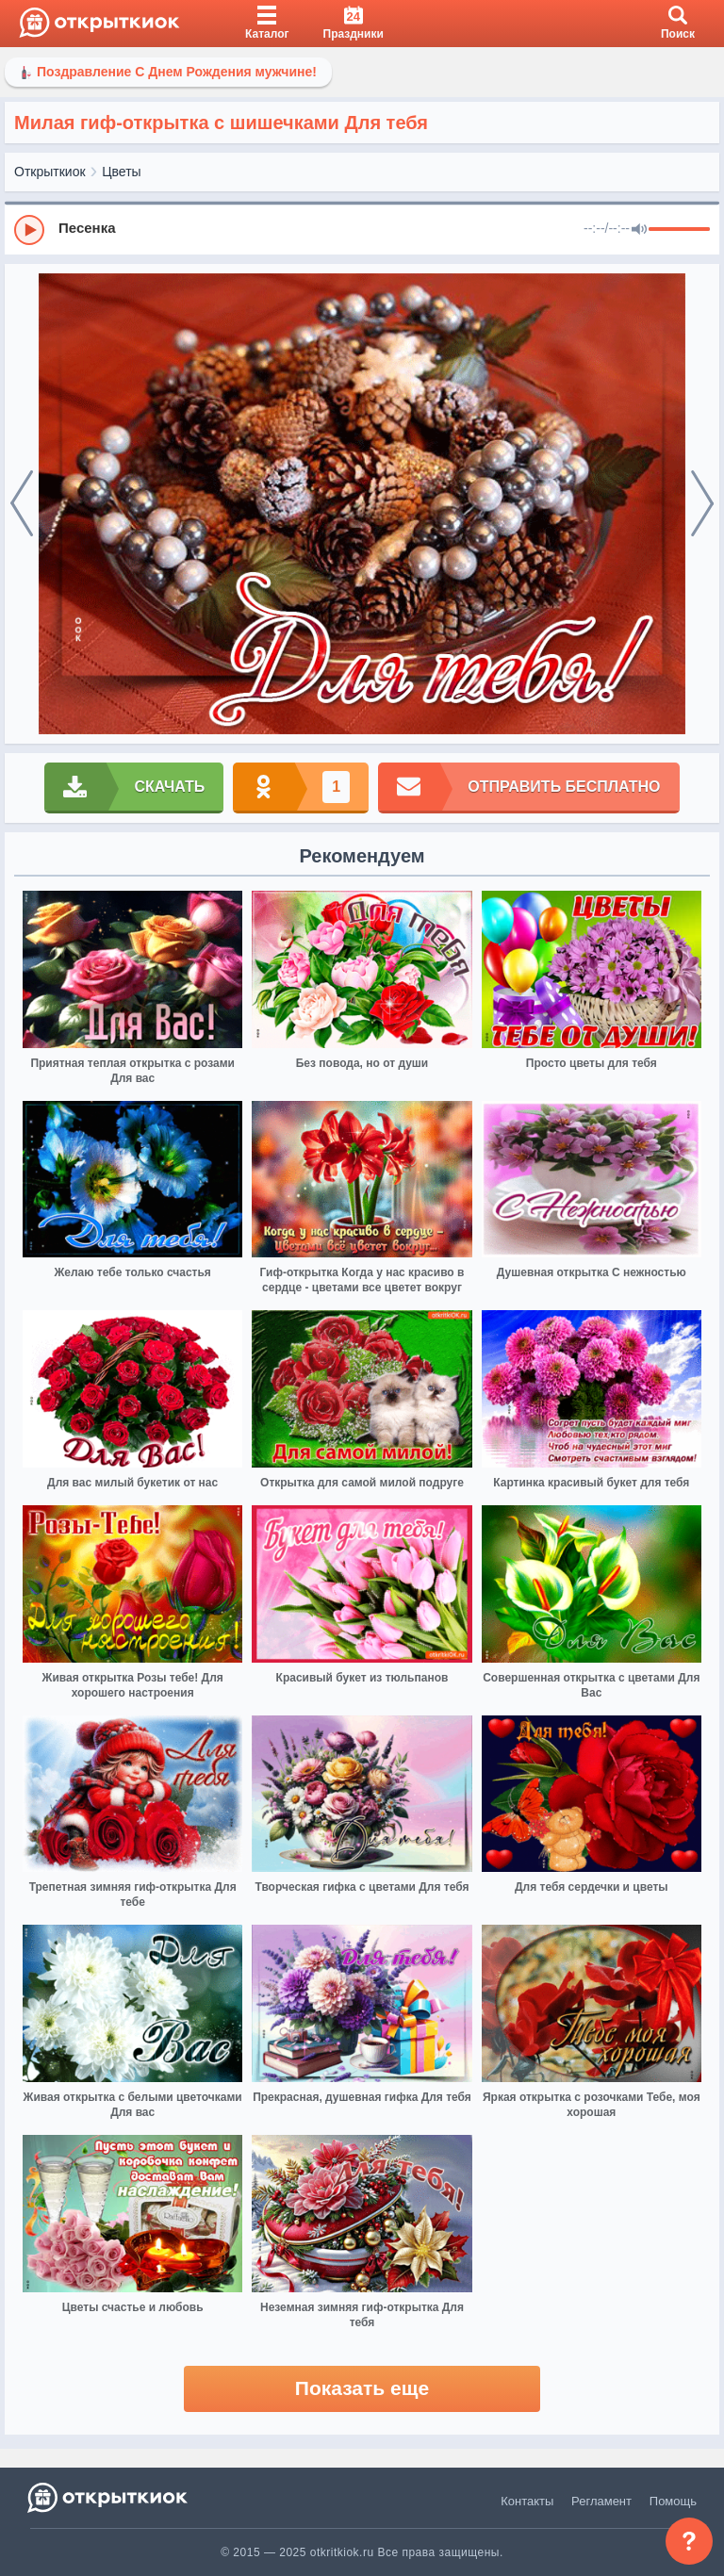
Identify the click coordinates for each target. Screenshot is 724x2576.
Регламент (601, 2501)
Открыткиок (50, 171)
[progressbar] (679, 230)
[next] (702, 504)
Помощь (673, 2501)
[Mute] (639, 230)
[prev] (21, 504)
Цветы (121, 171)
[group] (362, 229)
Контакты (527, 2501)
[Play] (29, 230)
